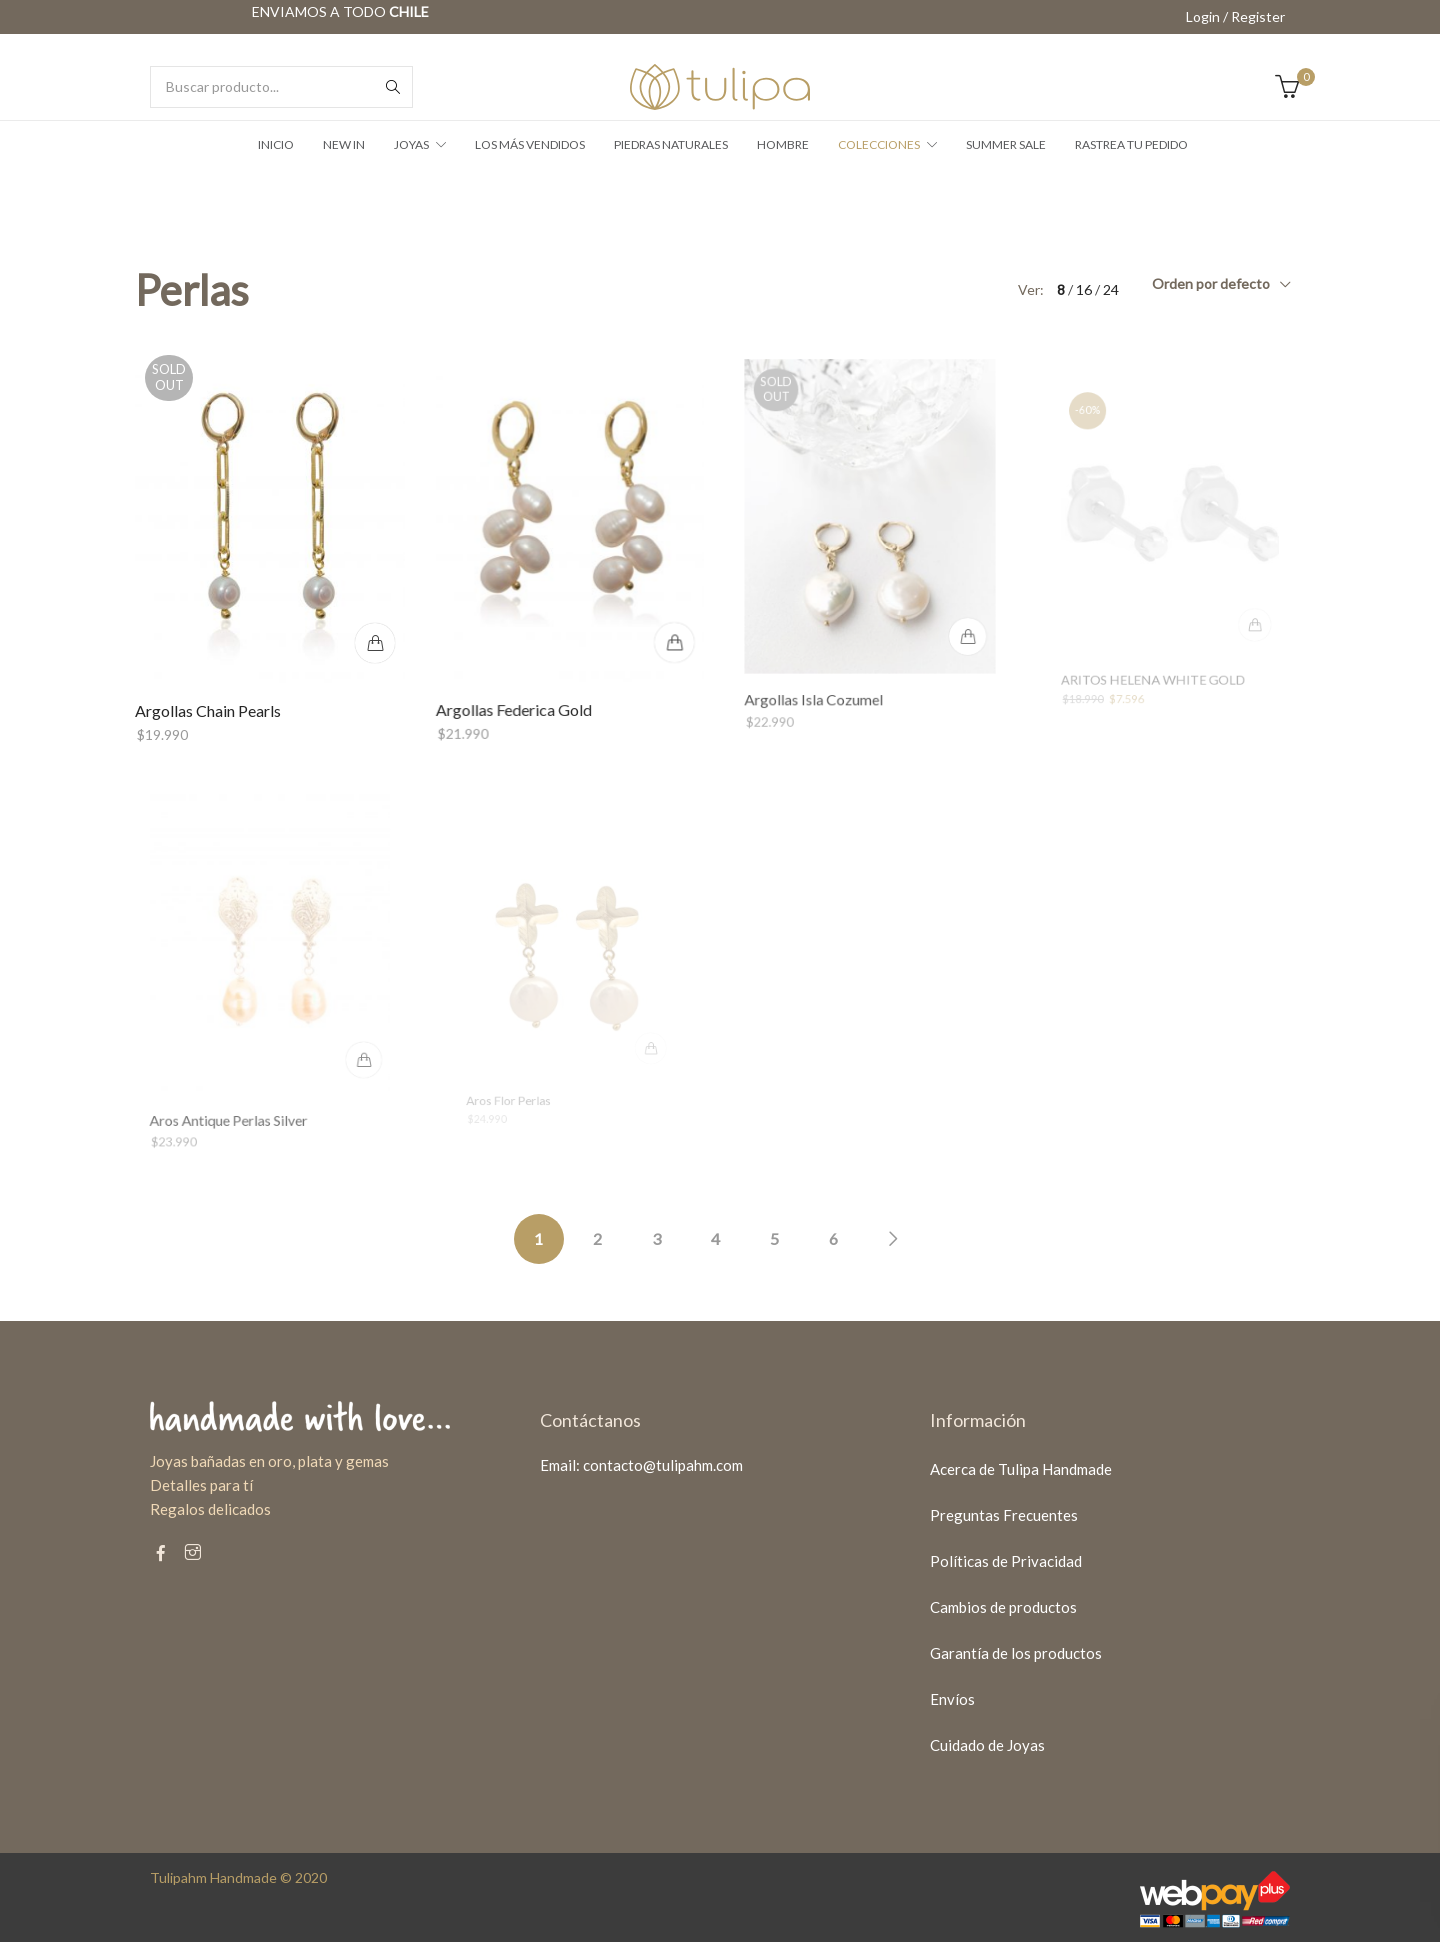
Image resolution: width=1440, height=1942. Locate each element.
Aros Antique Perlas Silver (234, 1099)
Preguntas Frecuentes (1004, 1515)
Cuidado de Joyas (987, 1745)
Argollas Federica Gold (518, 696)
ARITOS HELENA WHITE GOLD (1155, 665)
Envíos (952, 1699)
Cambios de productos (1003, 1607)
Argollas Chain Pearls (209, 708)
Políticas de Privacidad (1006, 1561)
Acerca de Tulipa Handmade (1021, 1469)
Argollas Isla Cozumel (821, 678)
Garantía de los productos (1016, 1653)
